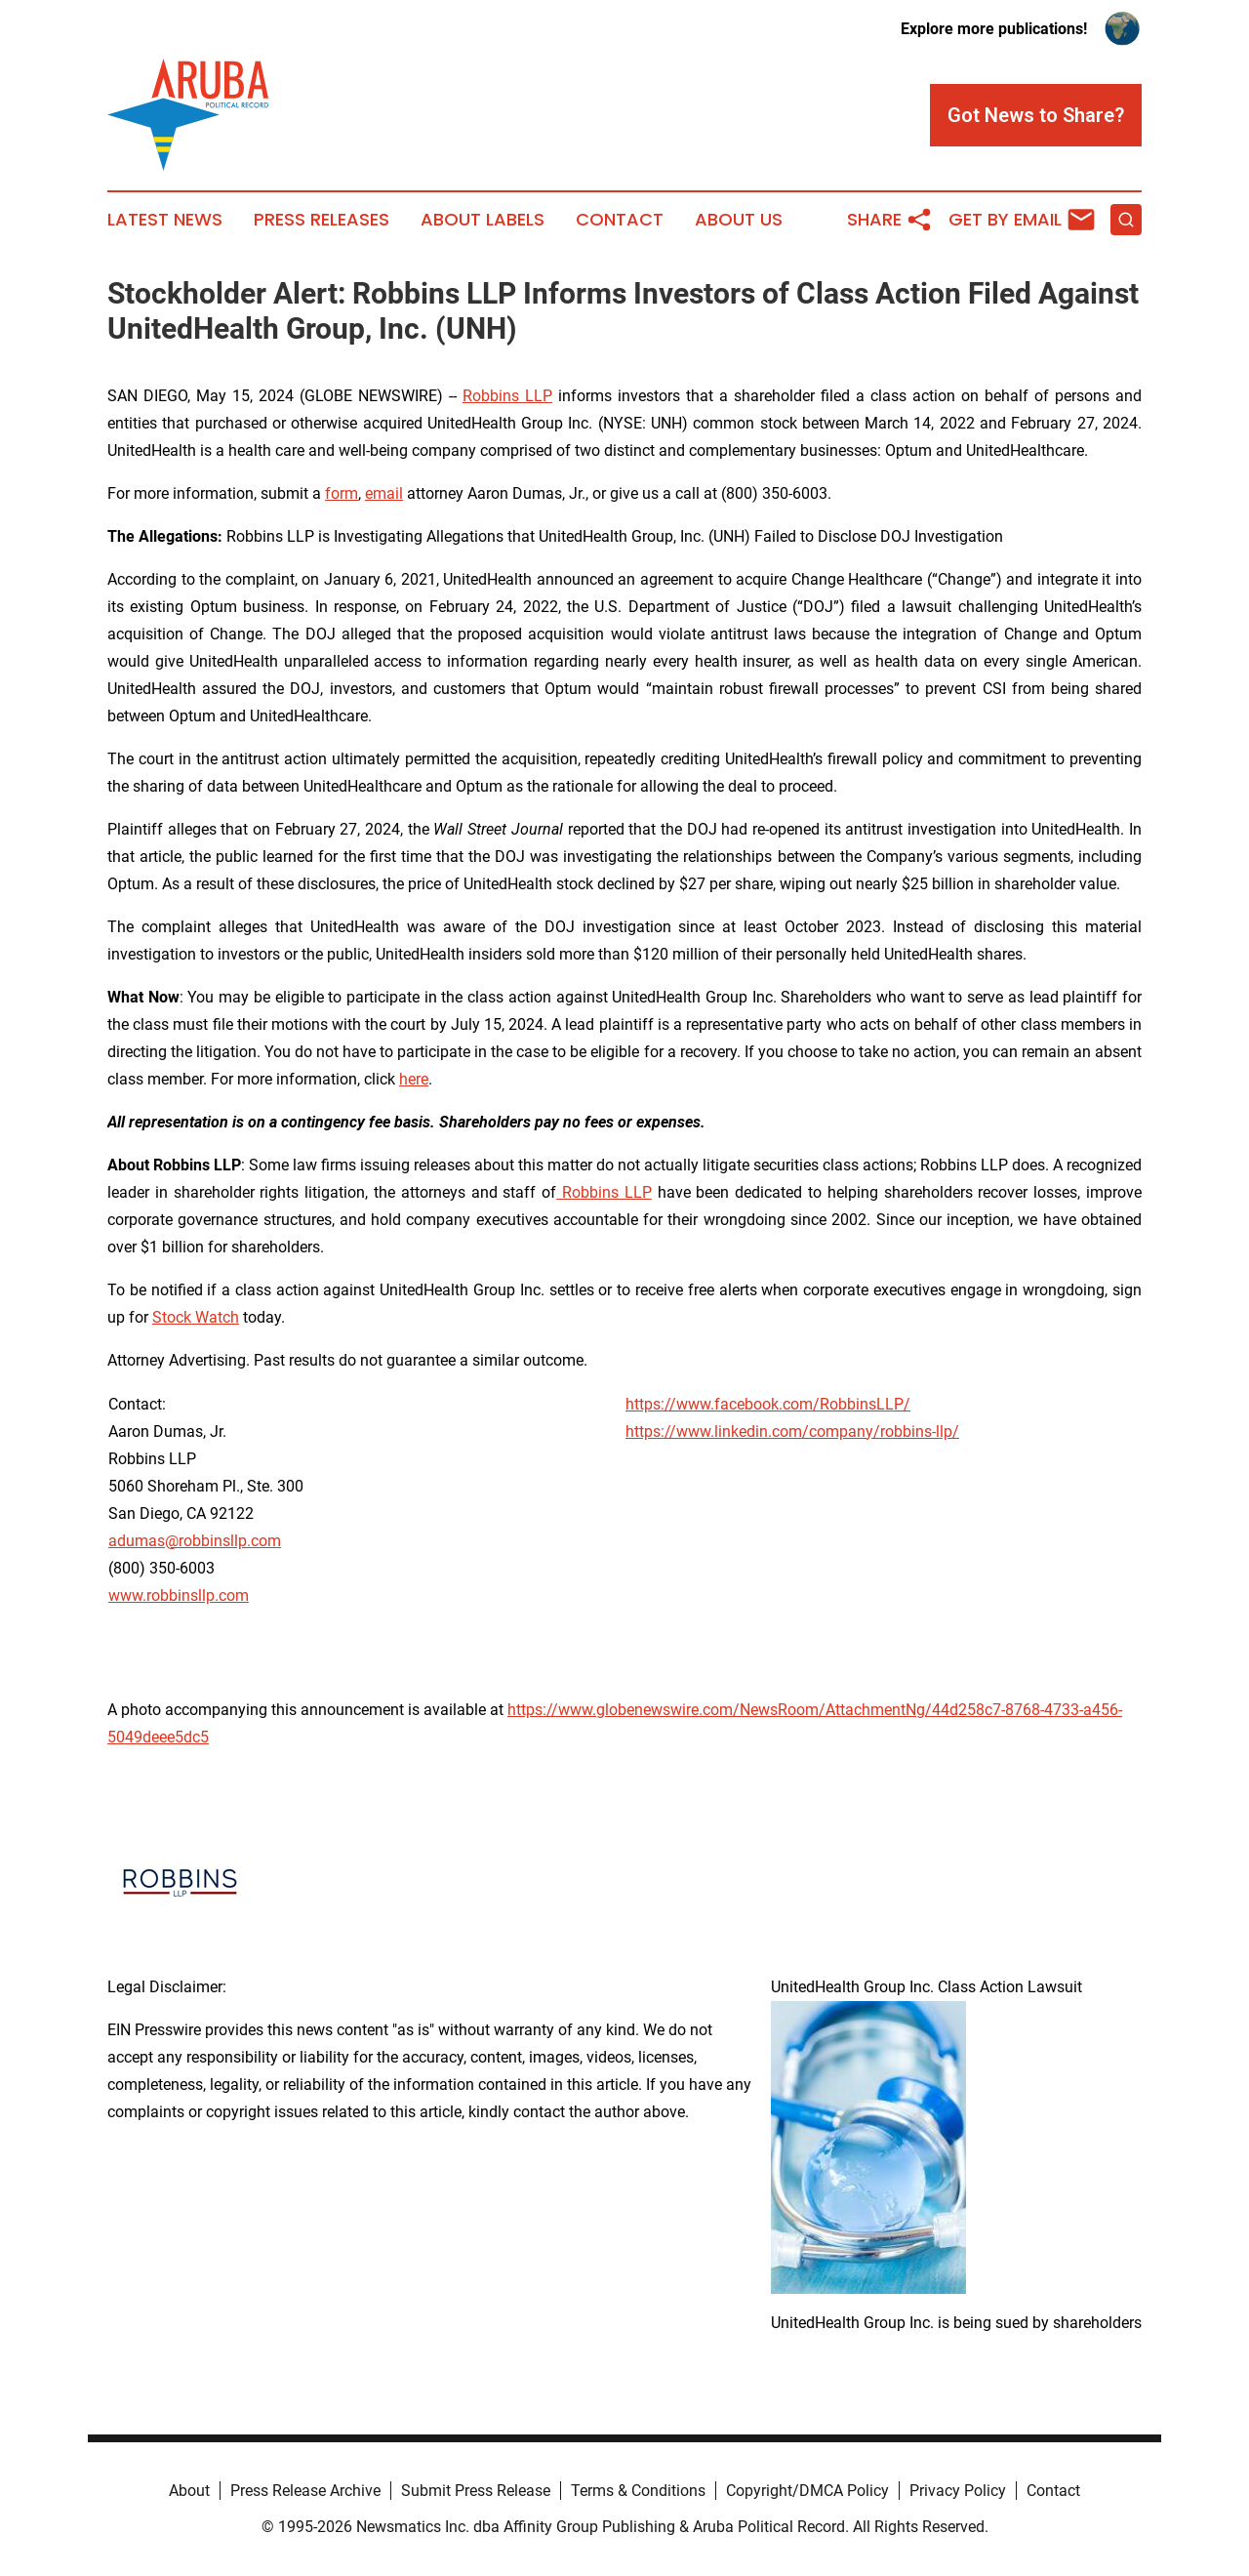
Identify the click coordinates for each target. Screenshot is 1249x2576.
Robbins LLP (507, 396)
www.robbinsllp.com (178, 1595)
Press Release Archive (305, 2490)
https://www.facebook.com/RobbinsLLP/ (767, 1404)
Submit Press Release (475, 2490)
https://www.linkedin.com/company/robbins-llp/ (792, 1431)
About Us (739, 219)
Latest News (164, 219)
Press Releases (321, 219)
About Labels (482, 219)
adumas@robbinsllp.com (194, 1541)
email (384, 493)
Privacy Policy (957, 2490)
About (189, 2490)
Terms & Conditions (638, 2490)
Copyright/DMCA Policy (807, 2490)
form (341, 493)
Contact (620, 219)
